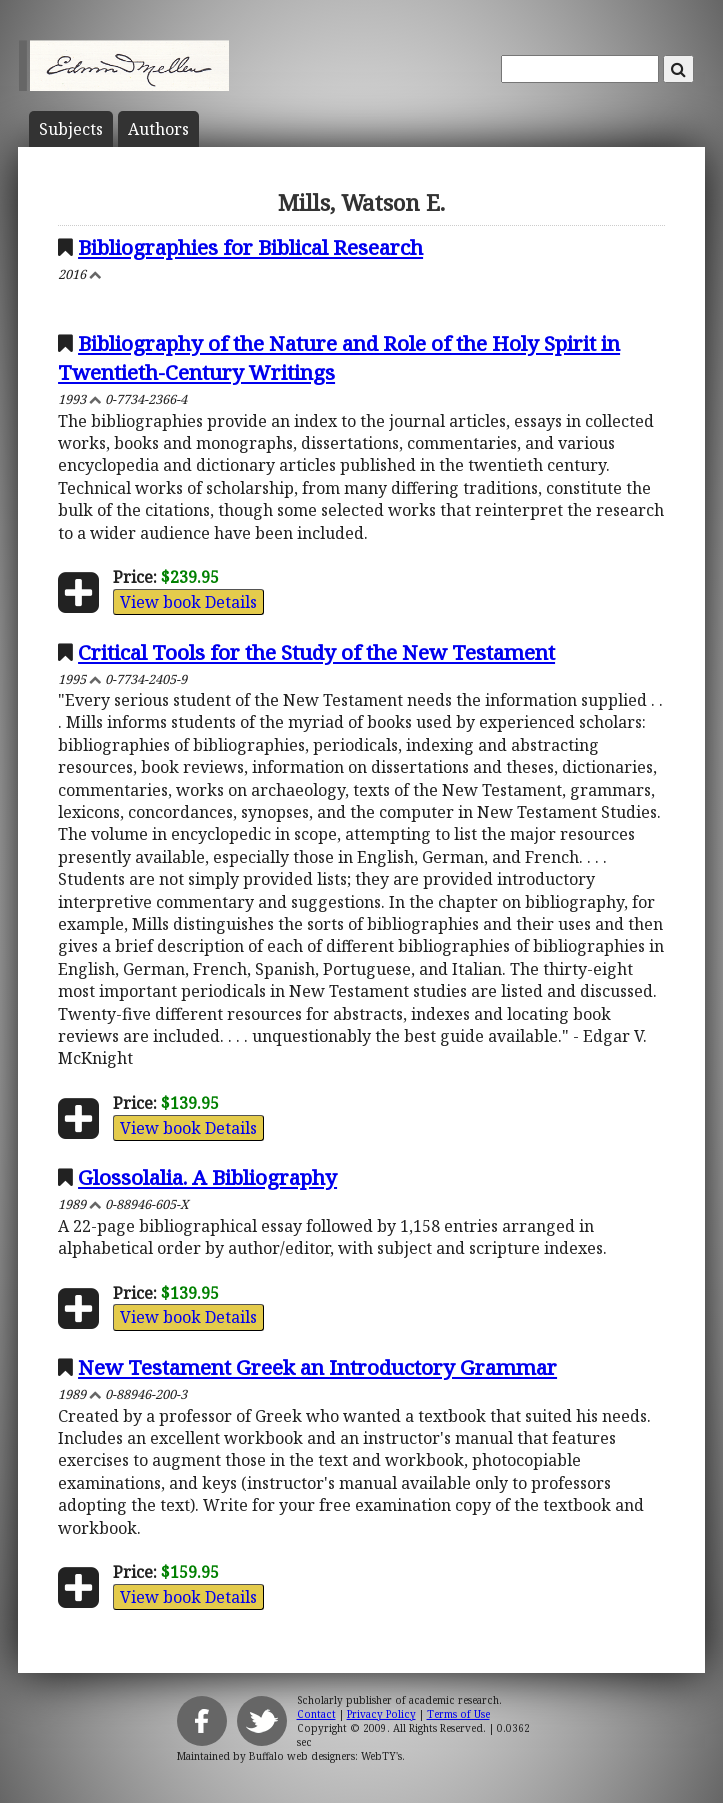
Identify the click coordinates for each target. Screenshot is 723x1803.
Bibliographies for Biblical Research (250, 247)
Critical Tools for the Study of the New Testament (316, 652)
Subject (71, 129)
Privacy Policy (381, 1714)
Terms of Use (458, 1714)
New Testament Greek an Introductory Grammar (317, 1367)
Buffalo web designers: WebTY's (325, 1756)
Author (158, 129)
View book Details (188, 602)
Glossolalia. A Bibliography (207, 1177)
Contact (316, 1714)
